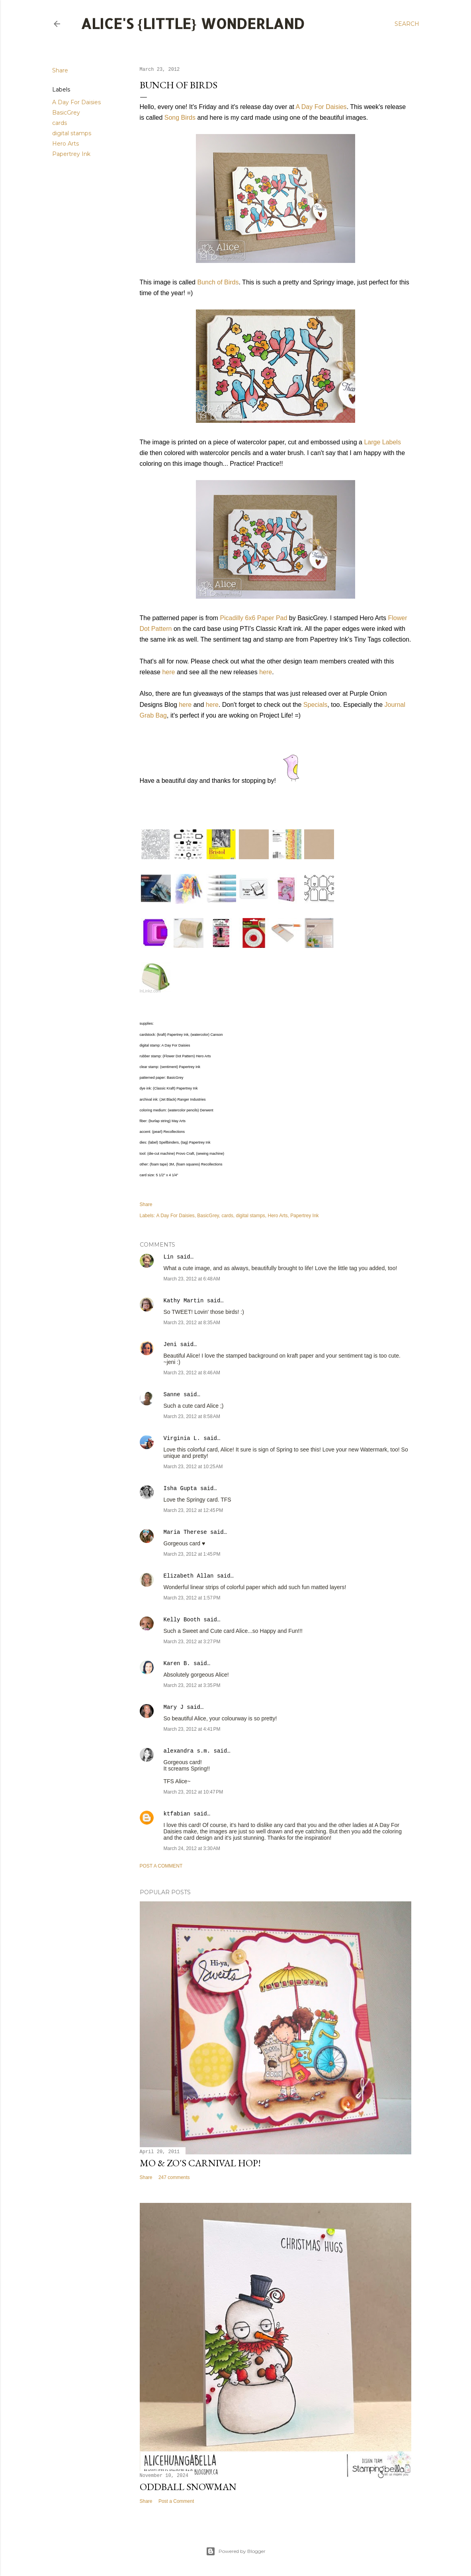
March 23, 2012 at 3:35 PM (192, 1685)
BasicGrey (66, 112)
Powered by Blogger (236, 2551)
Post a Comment (161, 1866)
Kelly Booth (182, 1620)
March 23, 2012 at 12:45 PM (193, 1510)
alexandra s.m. (187, 1751)
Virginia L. (182, 1438)
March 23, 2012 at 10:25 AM (193, 1466)
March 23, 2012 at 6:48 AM (192, 1279)
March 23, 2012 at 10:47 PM (193, 1792)
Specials (315, 704)
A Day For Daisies (76, 102)
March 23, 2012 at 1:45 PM (192, 1554)
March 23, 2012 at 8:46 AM (192, 1373)
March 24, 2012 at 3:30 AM (192, 1848)
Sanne (172, 1394)
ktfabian (177, 1814)
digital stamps (71, 133)
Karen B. (177, 1663)
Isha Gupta (180, 1488)
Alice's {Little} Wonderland (193, 23)
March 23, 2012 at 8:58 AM (192, 1416)
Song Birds (179, 117)
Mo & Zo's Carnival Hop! (200, 2163)
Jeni (170, 1344)
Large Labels (382, 442)
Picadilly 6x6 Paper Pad (253, 618)
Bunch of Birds (217, 282)
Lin (169, 1257)
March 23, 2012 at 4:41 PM (192, 1729)
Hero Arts (65, 143)
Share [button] (60, 70)
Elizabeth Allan (189, 1576)
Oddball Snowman (188, 2487)
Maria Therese (185, 1532)
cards (59, 122)
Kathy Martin (184, 1301)
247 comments (174, 2177)
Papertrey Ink (71, 154)
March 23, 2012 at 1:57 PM (192, 1598)
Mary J (174, 1707)
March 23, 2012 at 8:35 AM (192, 1322)
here (168, 672)
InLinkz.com (150, 991)
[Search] (407, 23)
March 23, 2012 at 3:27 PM (192, 1641)
